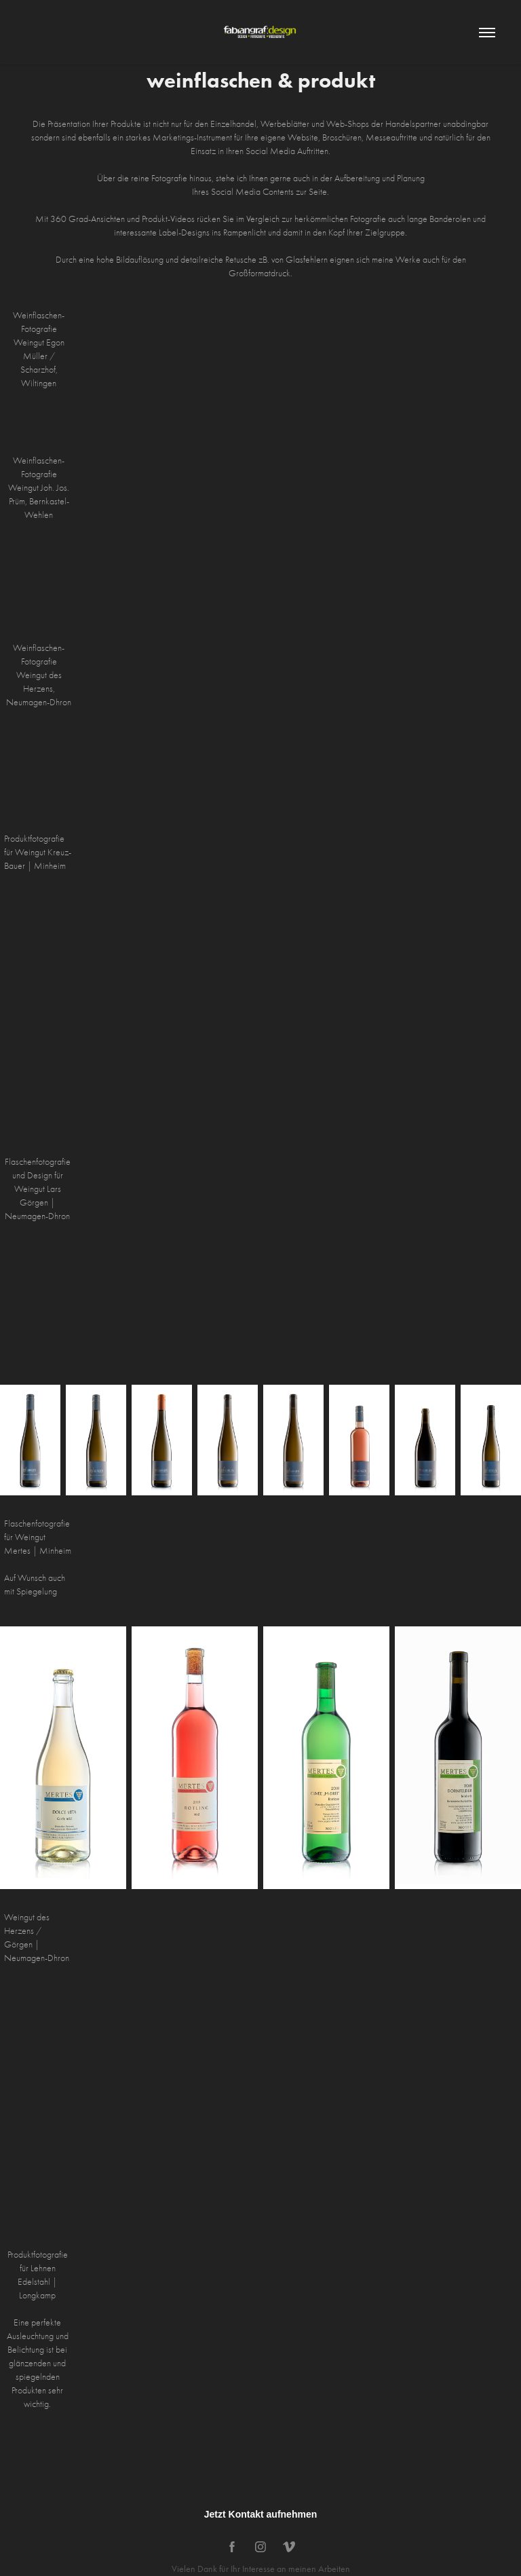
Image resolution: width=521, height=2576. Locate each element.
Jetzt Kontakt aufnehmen (260, 2514)
